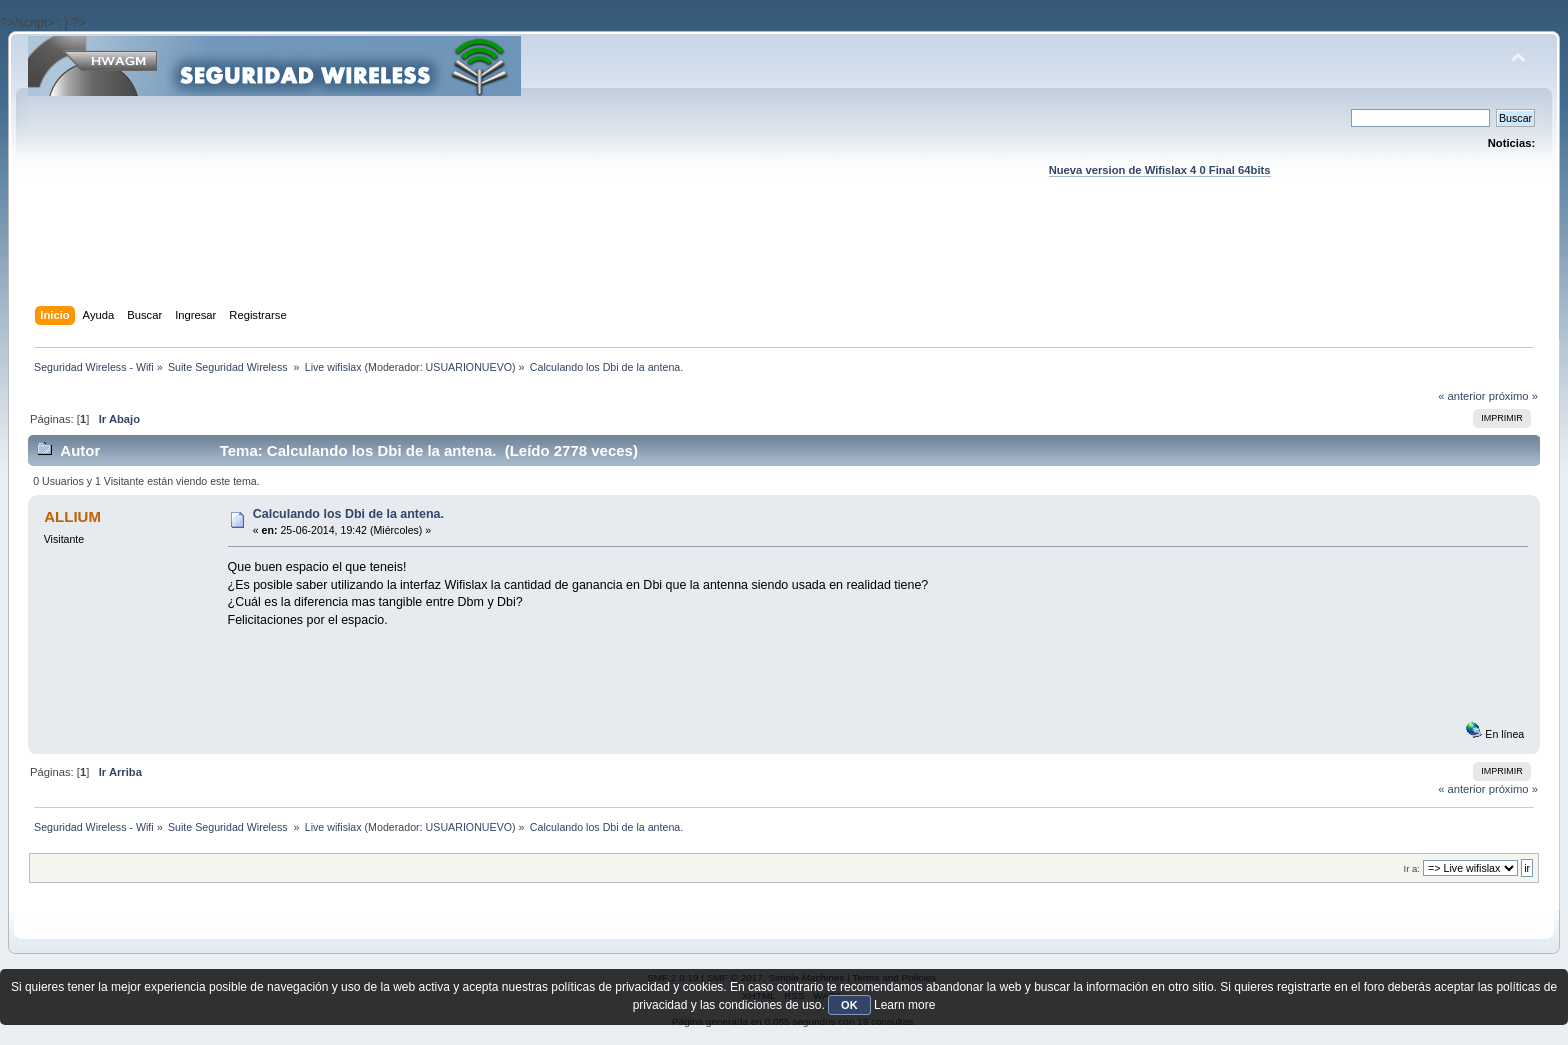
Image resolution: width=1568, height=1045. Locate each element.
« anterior (1461, 396)
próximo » (1513, 396)
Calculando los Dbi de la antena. (348, 514)
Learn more (904, 1005)
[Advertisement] (784, 261)
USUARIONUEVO (469, 367)
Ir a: (1412, 868)
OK (849, 1005)
